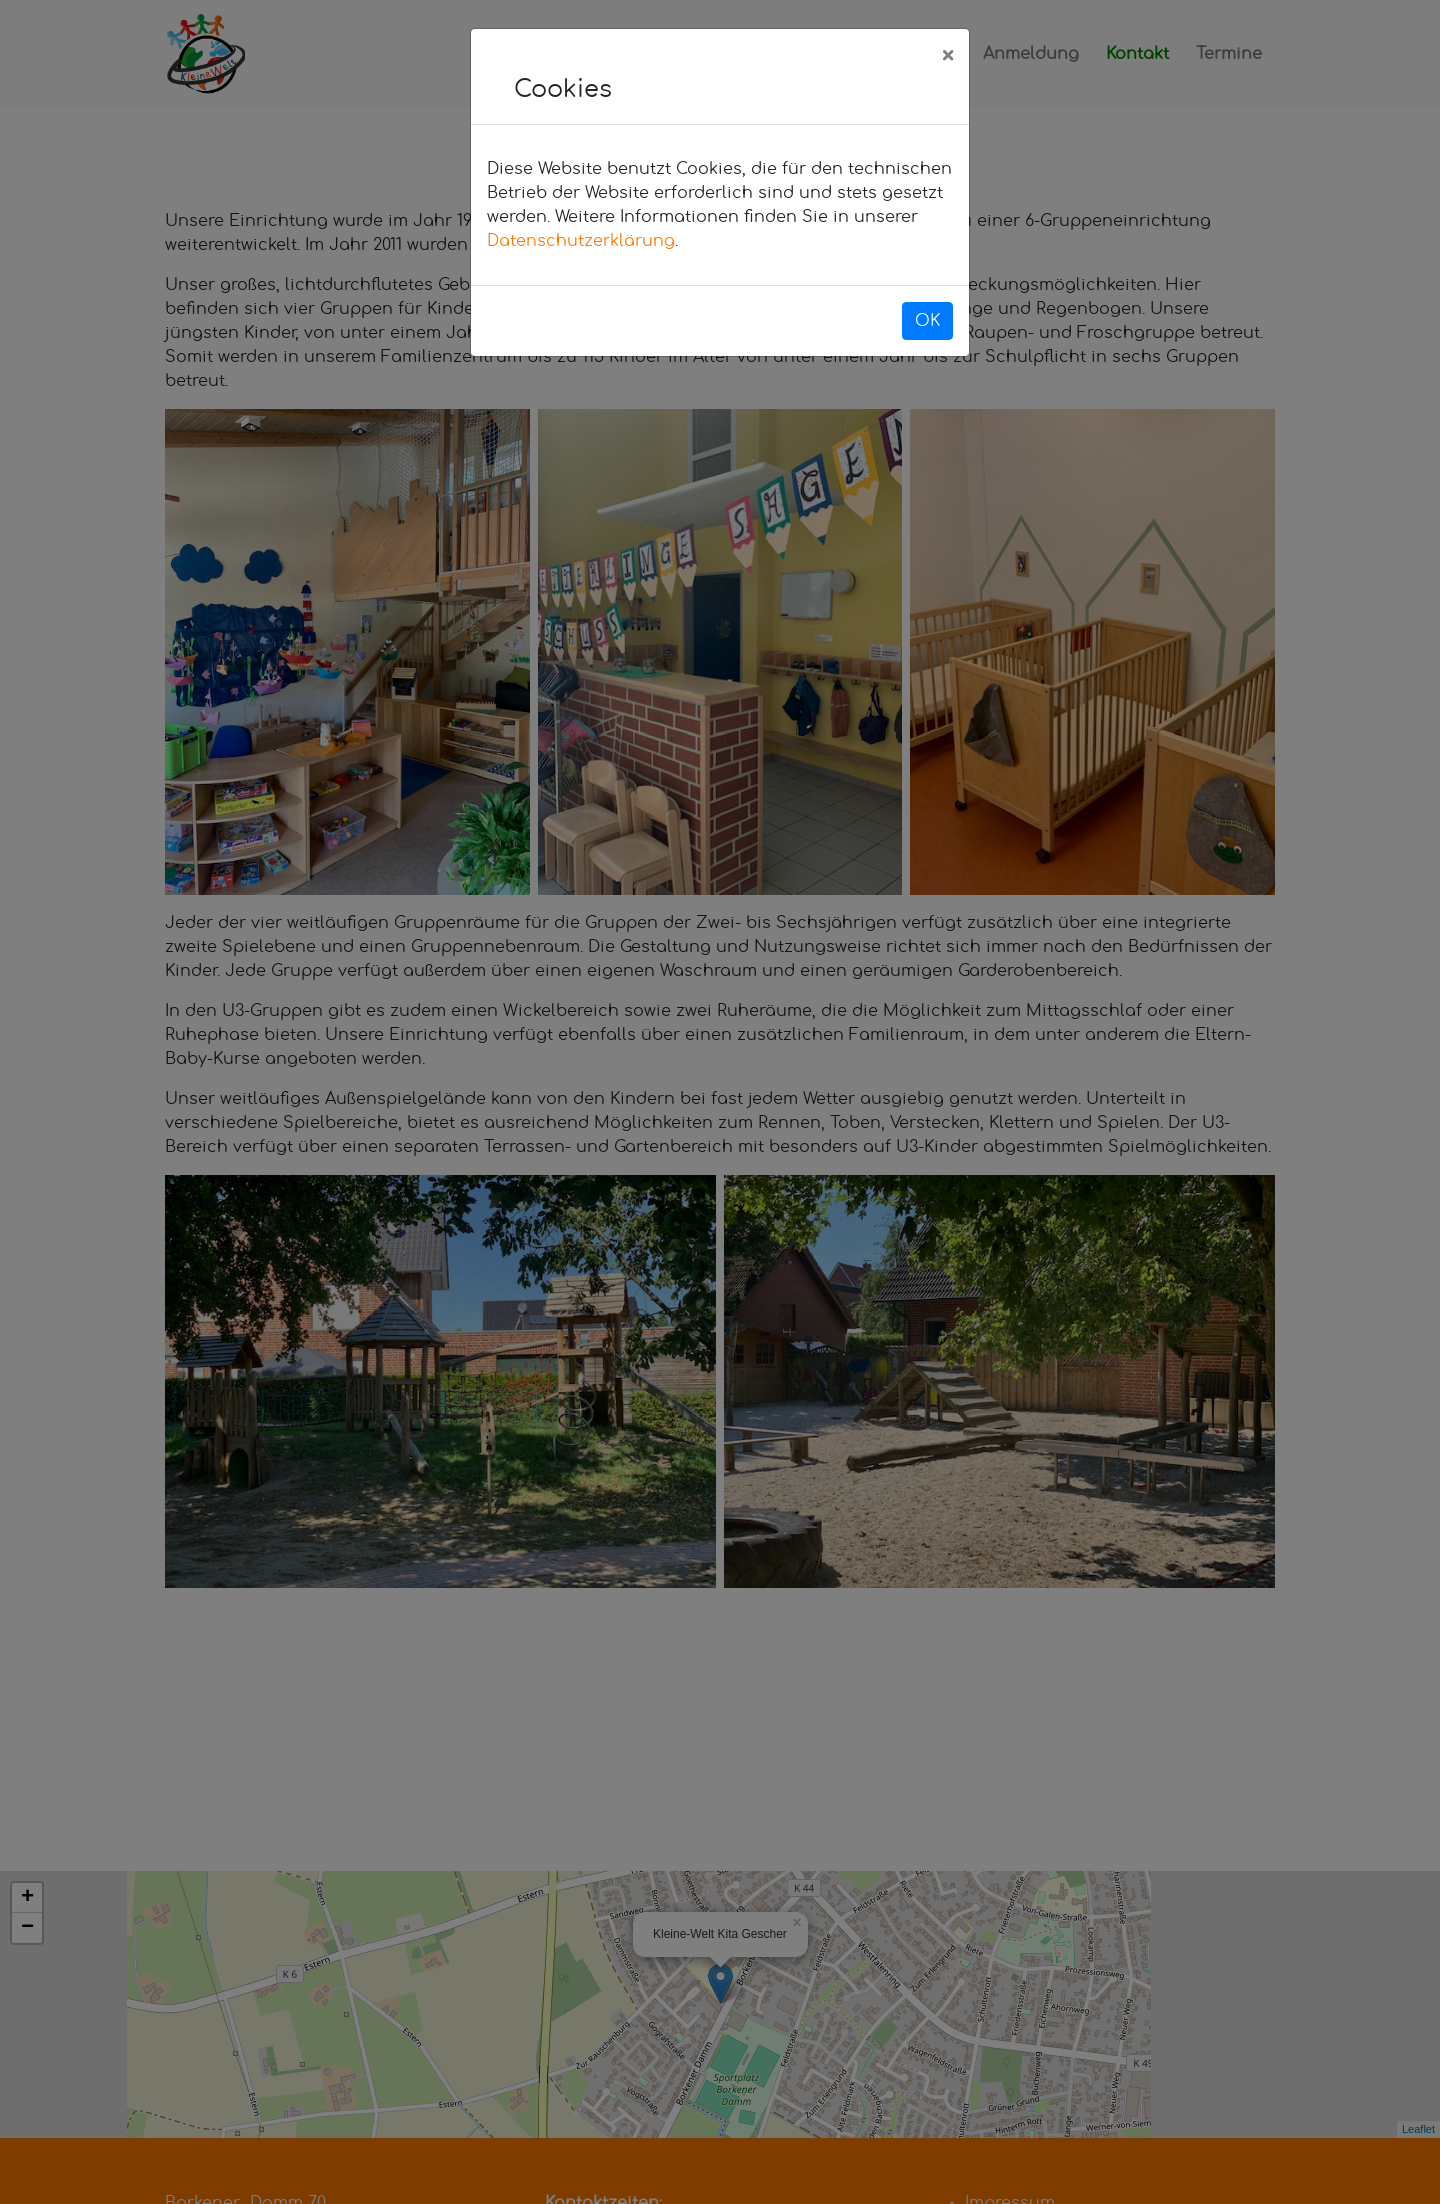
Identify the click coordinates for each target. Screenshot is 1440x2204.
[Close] (947, 57)
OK (927, 321)
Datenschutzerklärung (581, 241)
